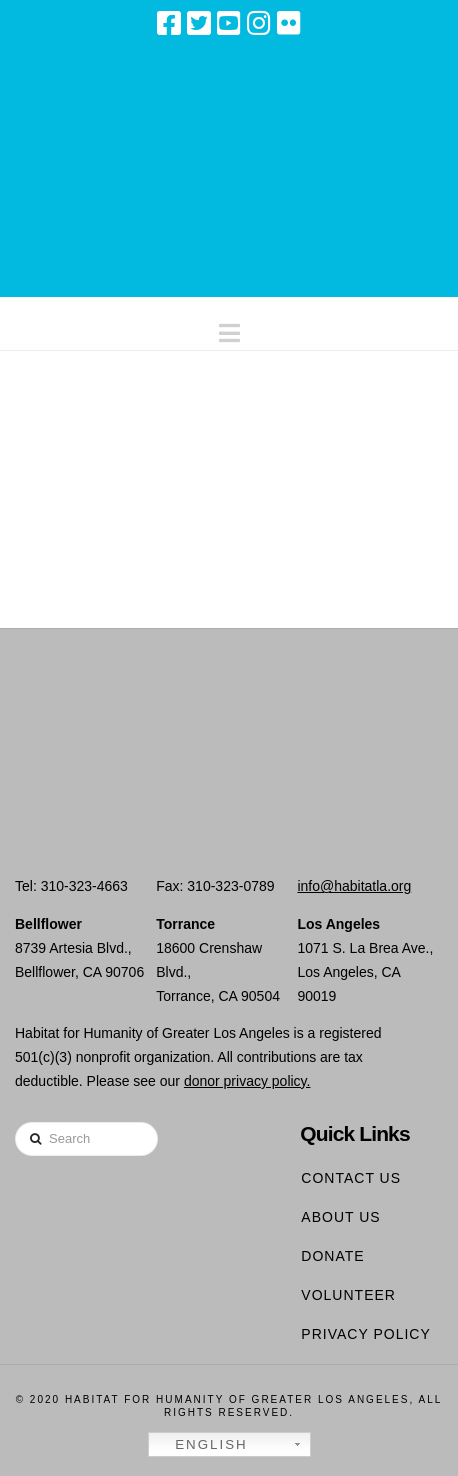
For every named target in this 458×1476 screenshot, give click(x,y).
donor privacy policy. (247, 1081)
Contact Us (351, 1178)
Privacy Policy (365, 1334)
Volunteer (348, 1295)
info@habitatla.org (354, 886)
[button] (229, 328)
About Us (340, 1217)
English (201, 1445)
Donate (332, 1256)
